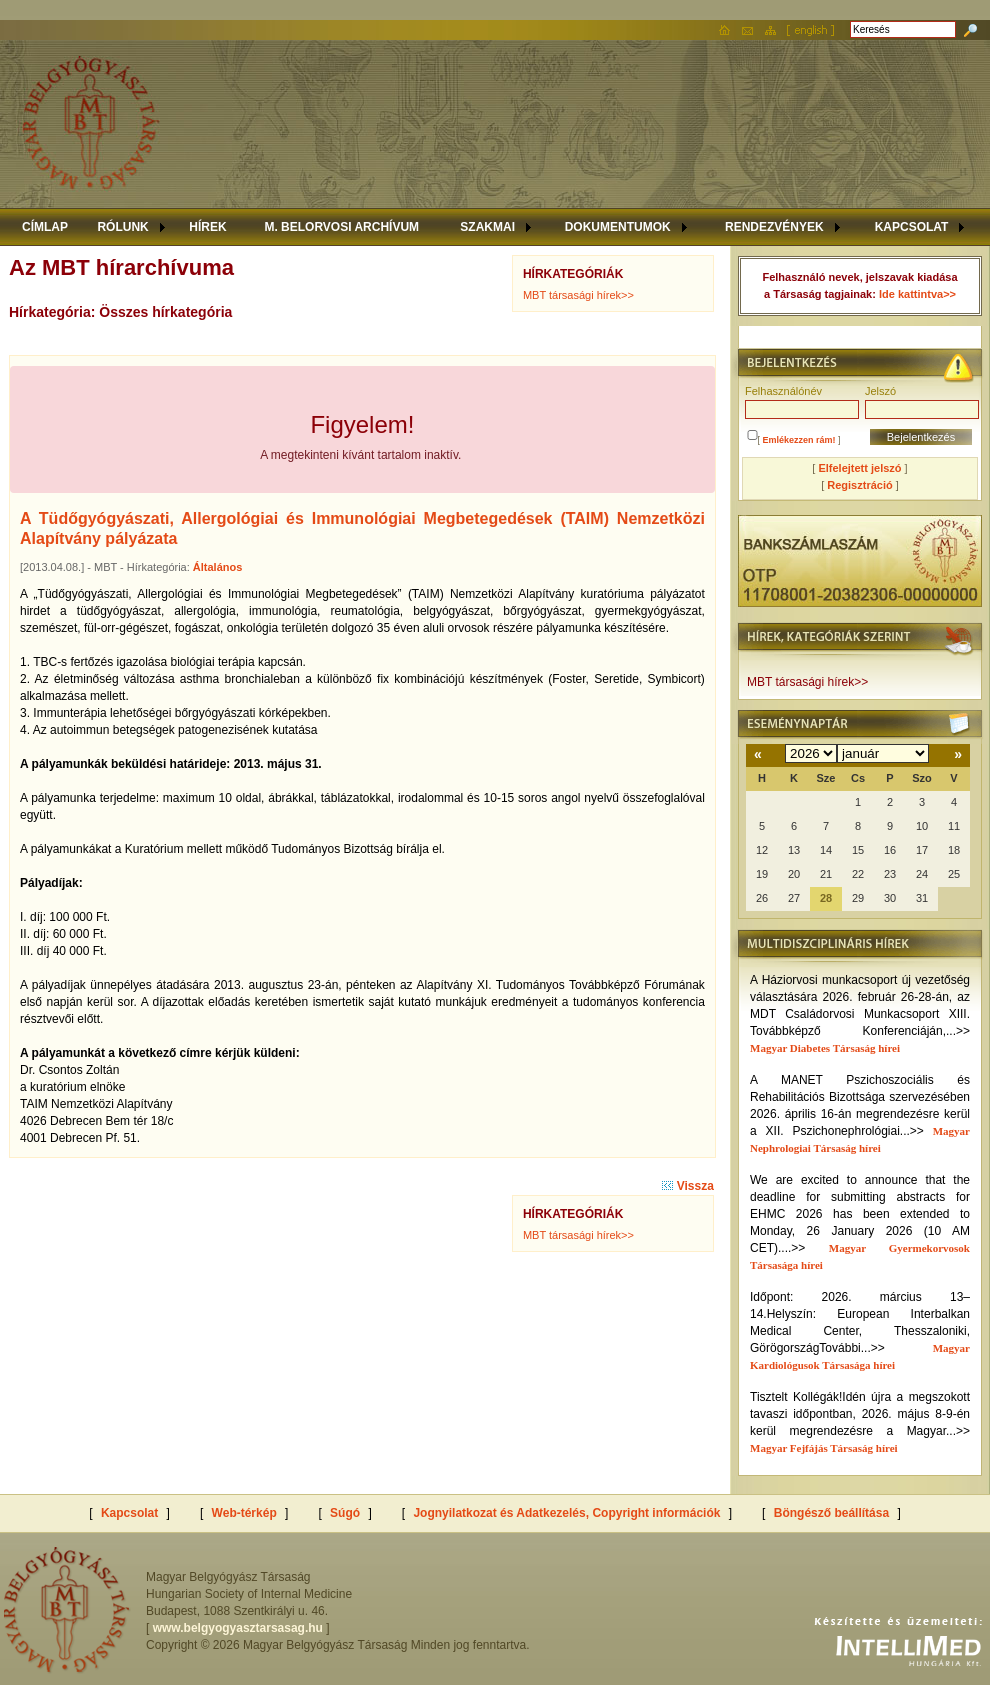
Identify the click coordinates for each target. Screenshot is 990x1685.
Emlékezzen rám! (799, 440)
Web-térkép (244, 1513)
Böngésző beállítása (831, 1513)
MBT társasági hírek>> (578, 295)
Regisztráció (859, 485)
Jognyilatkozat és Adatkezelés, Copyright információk (566, 1513)
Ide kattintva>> (917, 294)
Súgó (345, 1513)
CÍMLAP (45, 227)
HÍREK (207, 227)
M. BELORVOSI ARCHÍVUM (341, 227)
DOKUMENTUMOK (618, 227)
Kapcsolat (129, 1513)
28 (826, 898)
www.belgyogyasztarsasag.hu (238, 1628)
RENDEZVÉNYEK (774, 227)
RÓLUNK (122, 227)
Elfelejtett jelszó (859, 468)
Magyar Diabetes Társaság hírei (825, 1048)
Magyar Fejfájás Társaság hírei (824, 1448)
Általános (218, 567)
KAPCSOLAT (912, 227)
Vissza (687, 1186)
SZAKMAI (487, 227)
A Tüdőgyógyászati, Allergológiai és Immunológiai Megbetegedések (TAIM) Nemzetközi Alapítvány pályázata (362, 528)
